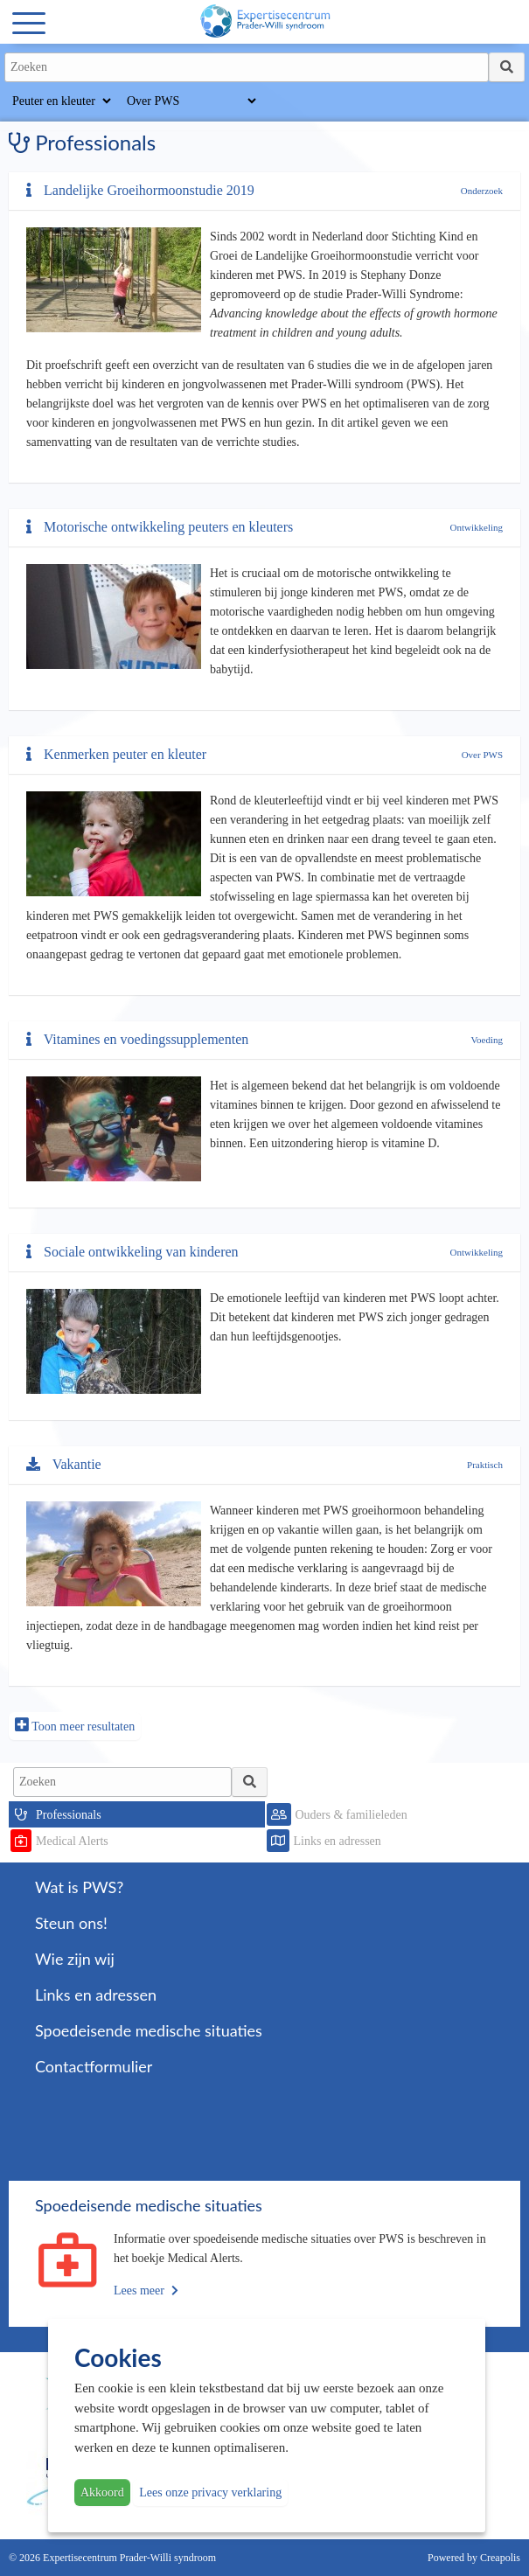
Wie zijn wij (75, 1958)
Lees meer (146, 2290)
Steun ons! (71, 1922)
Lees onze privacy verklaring (210, 2492)
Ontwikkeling (477, 527)
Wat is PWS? (79, 1887)
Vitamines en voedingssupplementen (137, 1039)
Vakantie (63, 1464)
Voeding (487, 1039)
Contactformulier (93, 2066)
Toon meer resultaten (75, 1724)
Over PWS (482, 754)
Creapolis (500, 2558)
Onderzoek (482, 190)
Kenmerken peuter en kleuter (116, 754)
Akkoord (102, 2492)
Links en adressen (337, 1841)
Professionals (68, 1814)
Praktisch (485, 1464)
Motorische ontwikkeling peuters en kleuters (159, 526)
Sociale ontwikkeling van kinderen (132, 1251)
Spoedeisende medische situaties (148, 2030)
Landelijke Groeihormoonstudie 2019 (140, 190)
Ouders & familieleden (351, 1814)
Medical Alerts (72, 1841)
